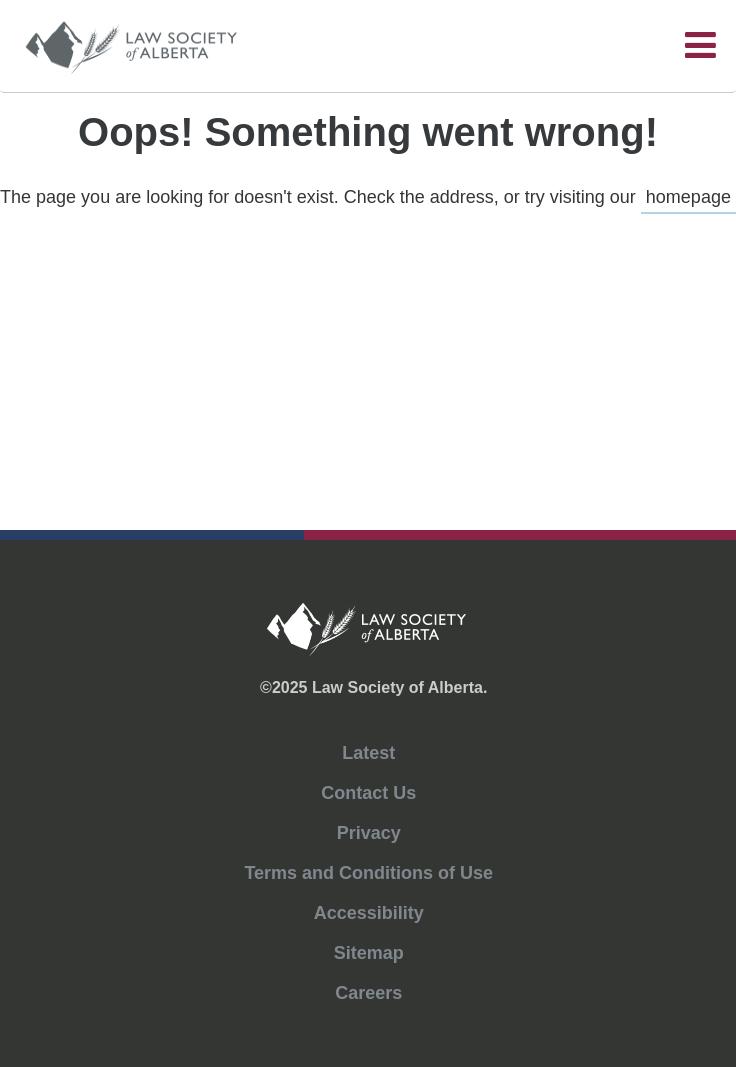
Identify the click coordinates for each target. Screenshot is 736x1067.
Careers (368, 993)
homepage (688, 197)
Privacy (369, 833)
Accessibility (369, 913)
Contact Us (368, 793)
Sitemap (369, 953)
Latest (368, 753)
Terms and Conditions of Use (368, 873)
